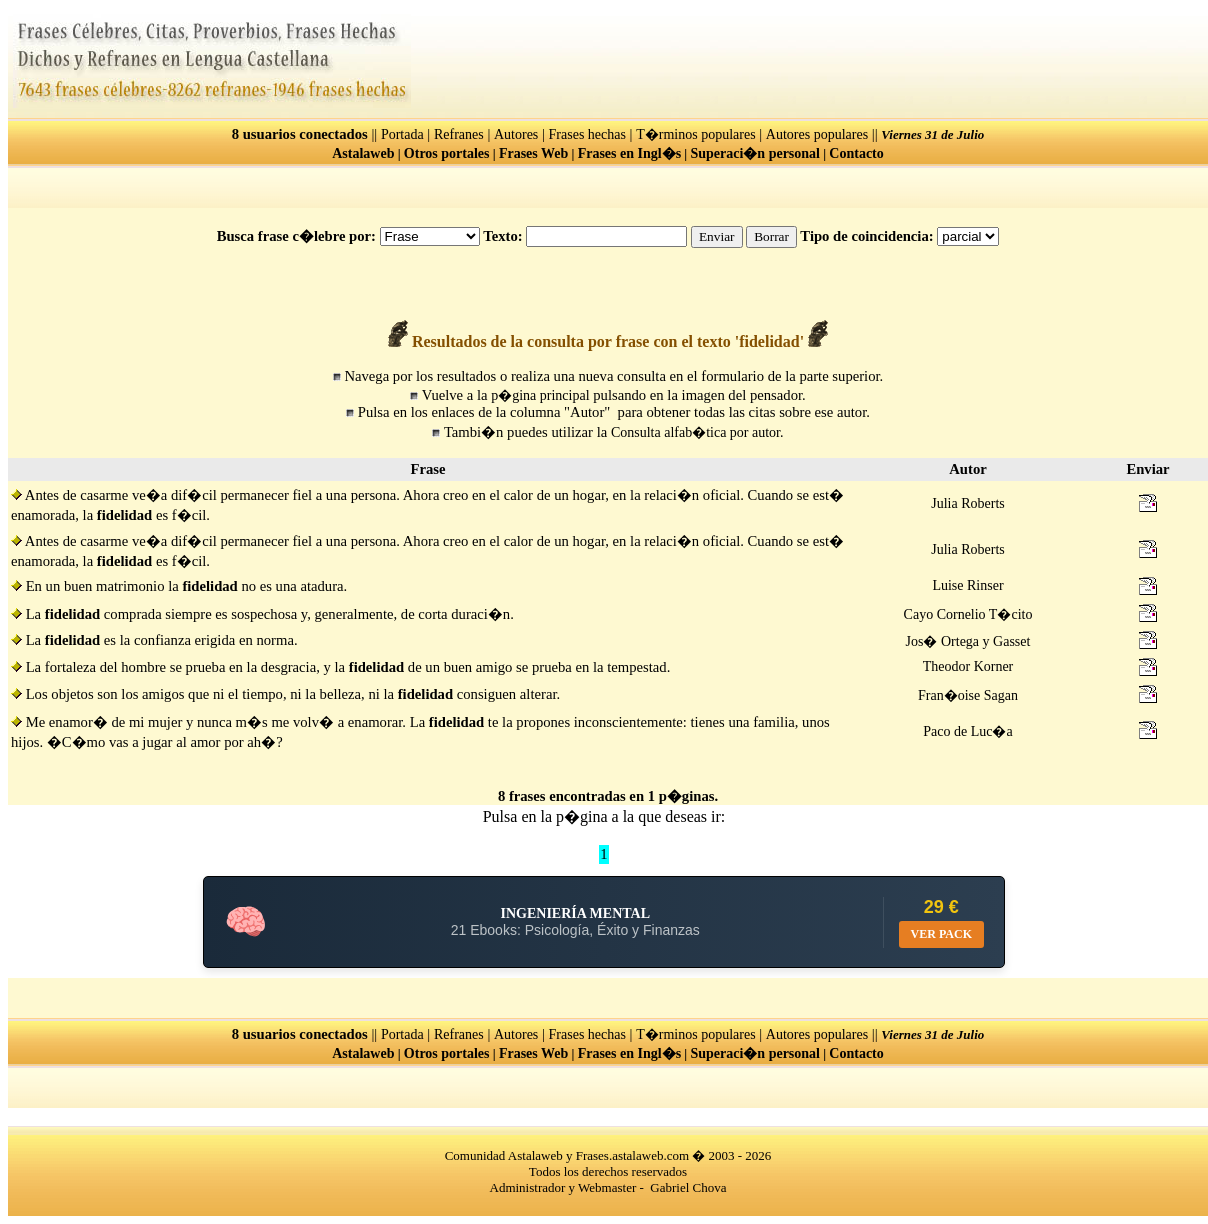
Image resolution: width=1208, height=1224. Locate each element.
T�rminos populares (695, 134)
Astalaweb (363, 153)
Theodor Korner (968, 666)
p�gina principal (540, 395)
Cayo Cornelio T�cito (968, 614)
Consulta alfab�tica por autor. (697, 432)
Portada (402, 134)
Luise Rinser (967, 585)
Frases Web (533, 153)
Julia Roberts (968, 503)
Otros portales (447, 153)
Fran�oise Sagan (968, 695)
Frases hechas (587, 134)
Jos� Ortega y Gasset (968, 641)
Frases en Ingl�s (629, 153)
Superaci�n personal (755, 153)
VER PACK (941, 934)
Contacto (856, 153)
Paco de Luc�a (967, 731)
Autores (516, 134)
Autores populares (817, 134)
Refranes (459, 134)
